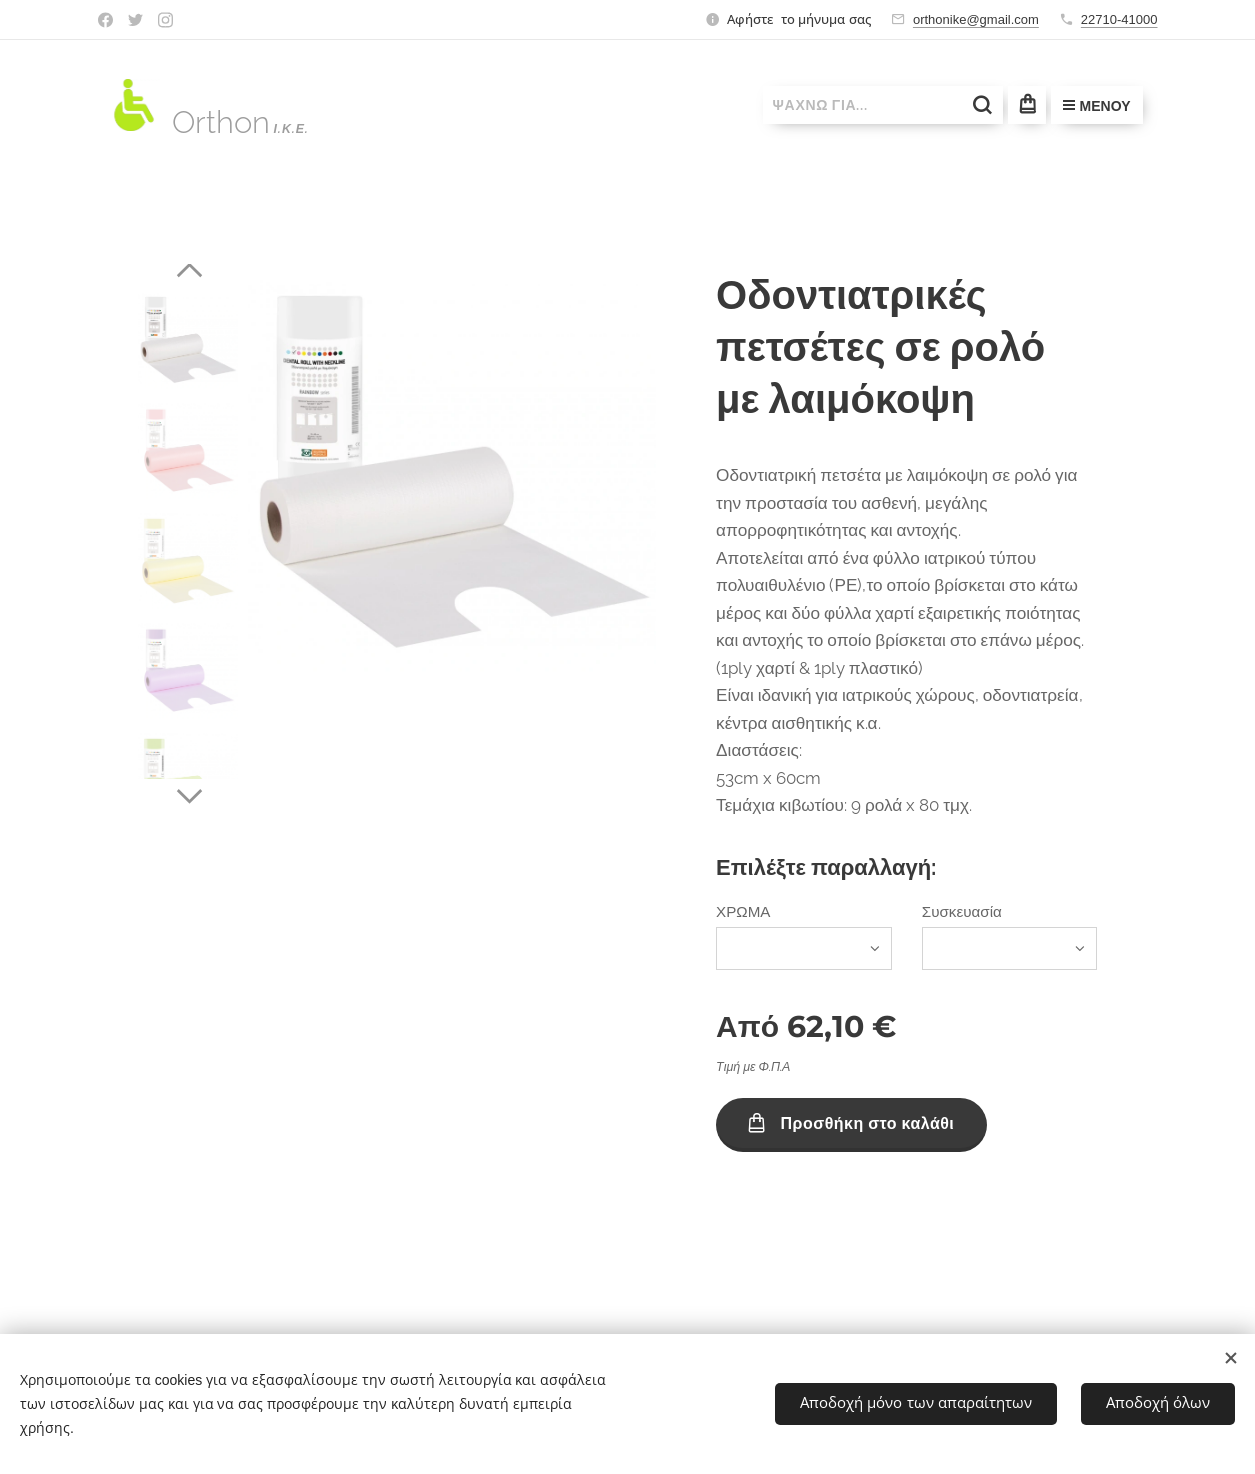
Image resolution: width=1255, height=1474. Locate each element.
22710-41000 (1119, 19)
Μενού (1097, 106)
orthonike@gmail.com (976, 19)
